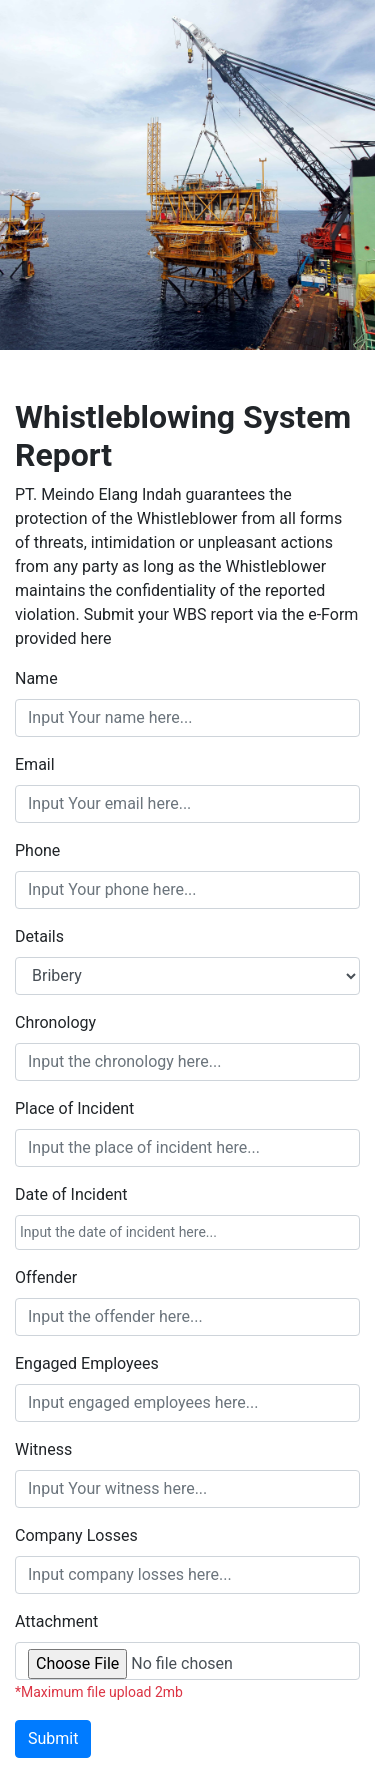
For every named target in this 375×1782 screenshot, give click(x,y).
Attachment (56, 1621)
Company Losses (76, 1535)
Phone (37, 850)
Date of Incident (71, 1194)
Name (36, 678)
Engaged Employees (87, 1363)
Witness (43, 1449)
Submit (53, 1738)
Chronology (55, 1022)
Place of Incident (74, 1108)
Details (39, 936)
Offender (46, 1277)
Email (35, 764)
